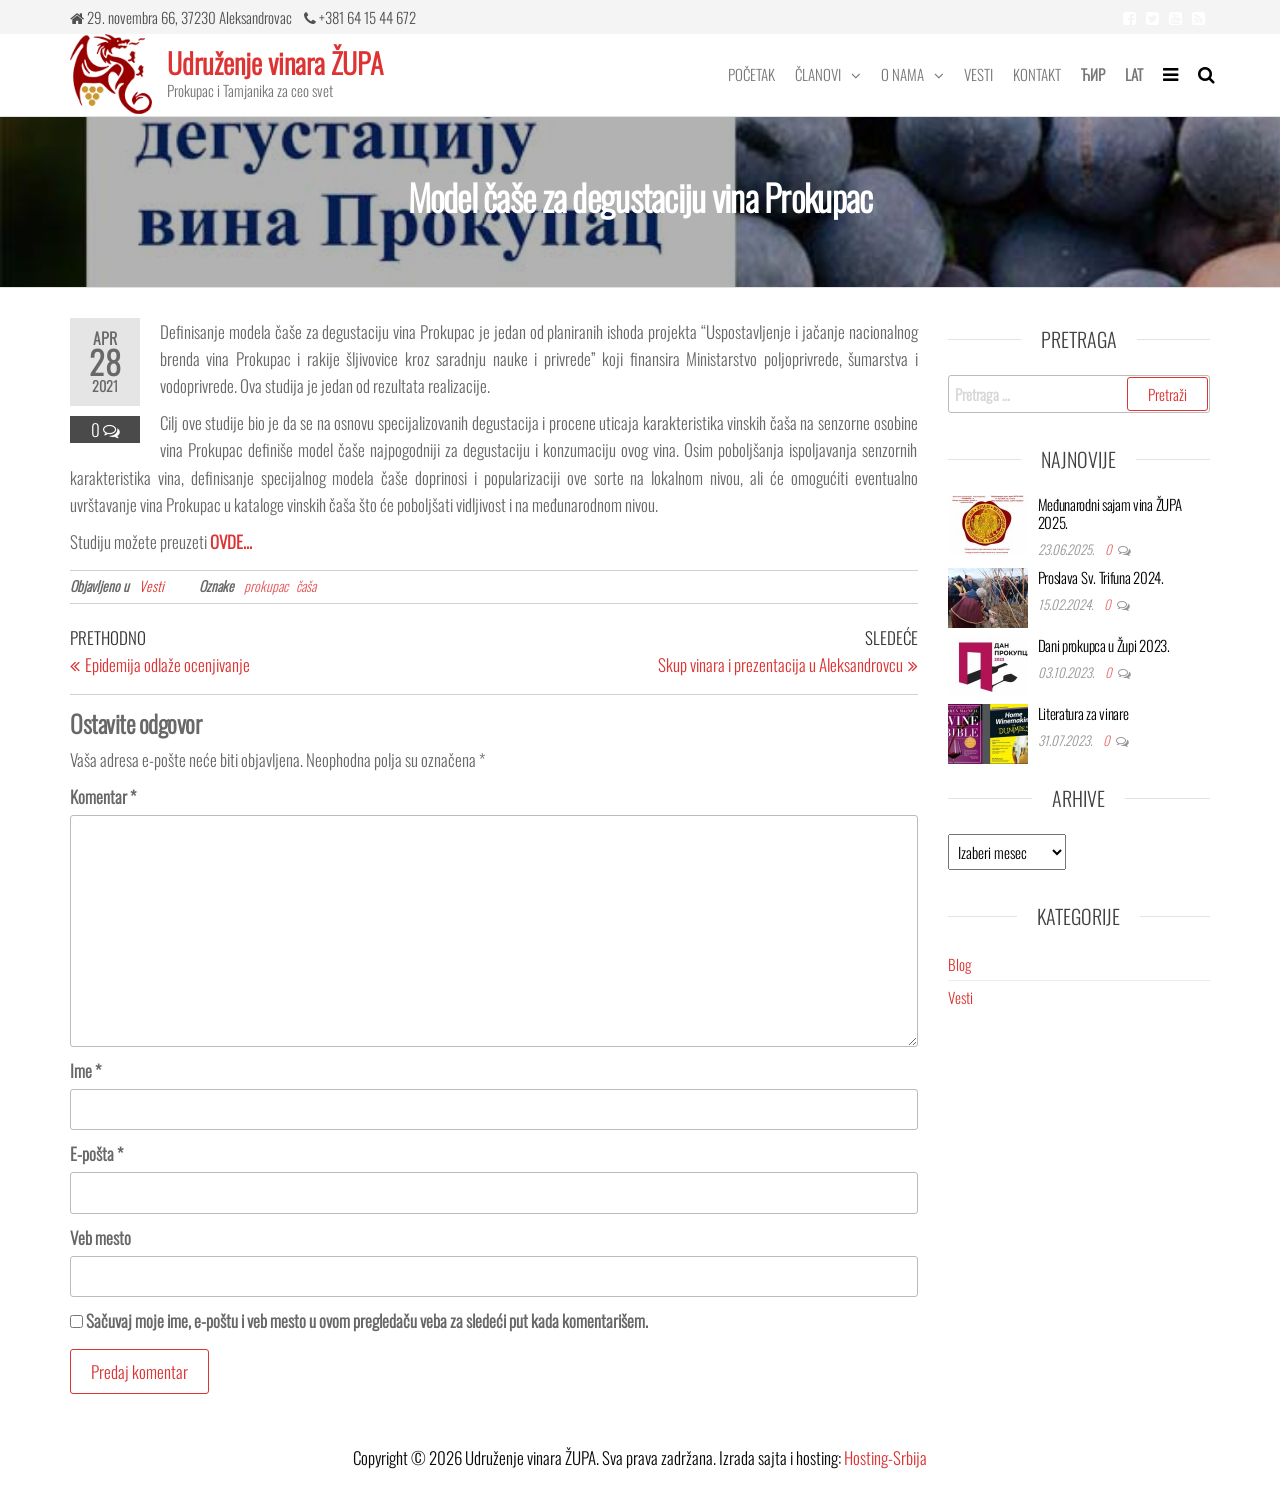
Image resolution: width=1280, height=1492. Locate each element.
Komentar (103, 796)
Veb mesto (100, 1237)
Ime (85, 1070)
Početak (751, 74)
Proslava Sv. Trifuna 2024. (1101, 577)
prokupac (266, 585)
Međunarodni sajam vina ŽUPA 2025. (1110, 513)
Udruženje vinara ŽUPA (275, 62)
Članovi (818, 74)
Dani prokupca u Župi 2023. (1104, 645)
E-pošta (96, 1153)
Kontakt (1037, 74)
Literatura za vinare (1083, 713)
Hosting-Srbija (885, 1457)
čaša (306, 585)
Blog (960, 964)
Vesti (978, 74)
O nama (902, 74)
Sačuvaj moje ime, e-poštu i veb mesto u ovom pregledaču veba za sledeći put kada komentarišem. (367, 1320)
